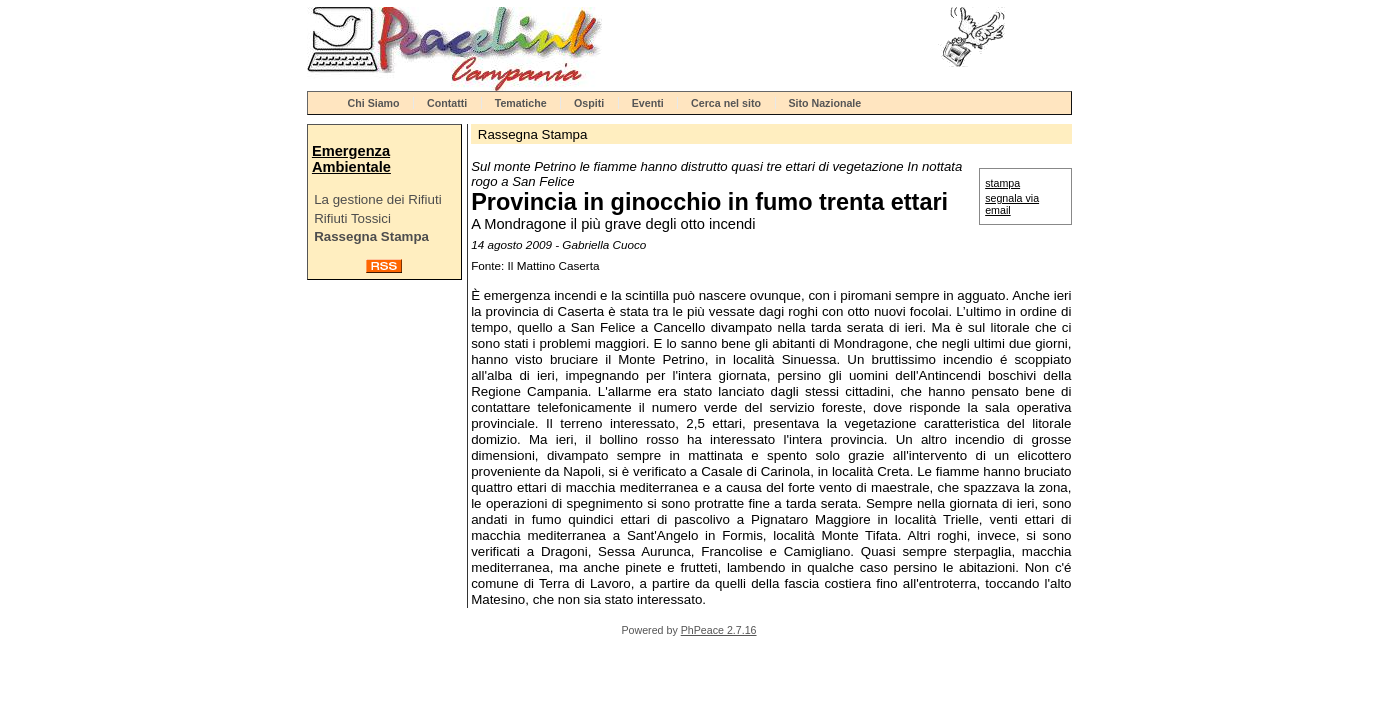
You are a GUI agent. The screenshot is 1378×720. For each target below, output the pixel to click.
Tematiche (521, 103)
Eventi (648, 103)
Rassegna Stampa (371, 236)
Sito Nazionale (824, 103)
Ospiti (589, 103)
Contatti (447, 103)
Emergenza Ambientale (351, 159)
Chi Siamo (374, 103)
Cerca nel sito (726, 103)
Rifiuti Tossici (352, 218)
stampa (1002, 183)
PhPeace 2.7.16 (719, 630)
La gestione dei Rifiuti (377, 199)
